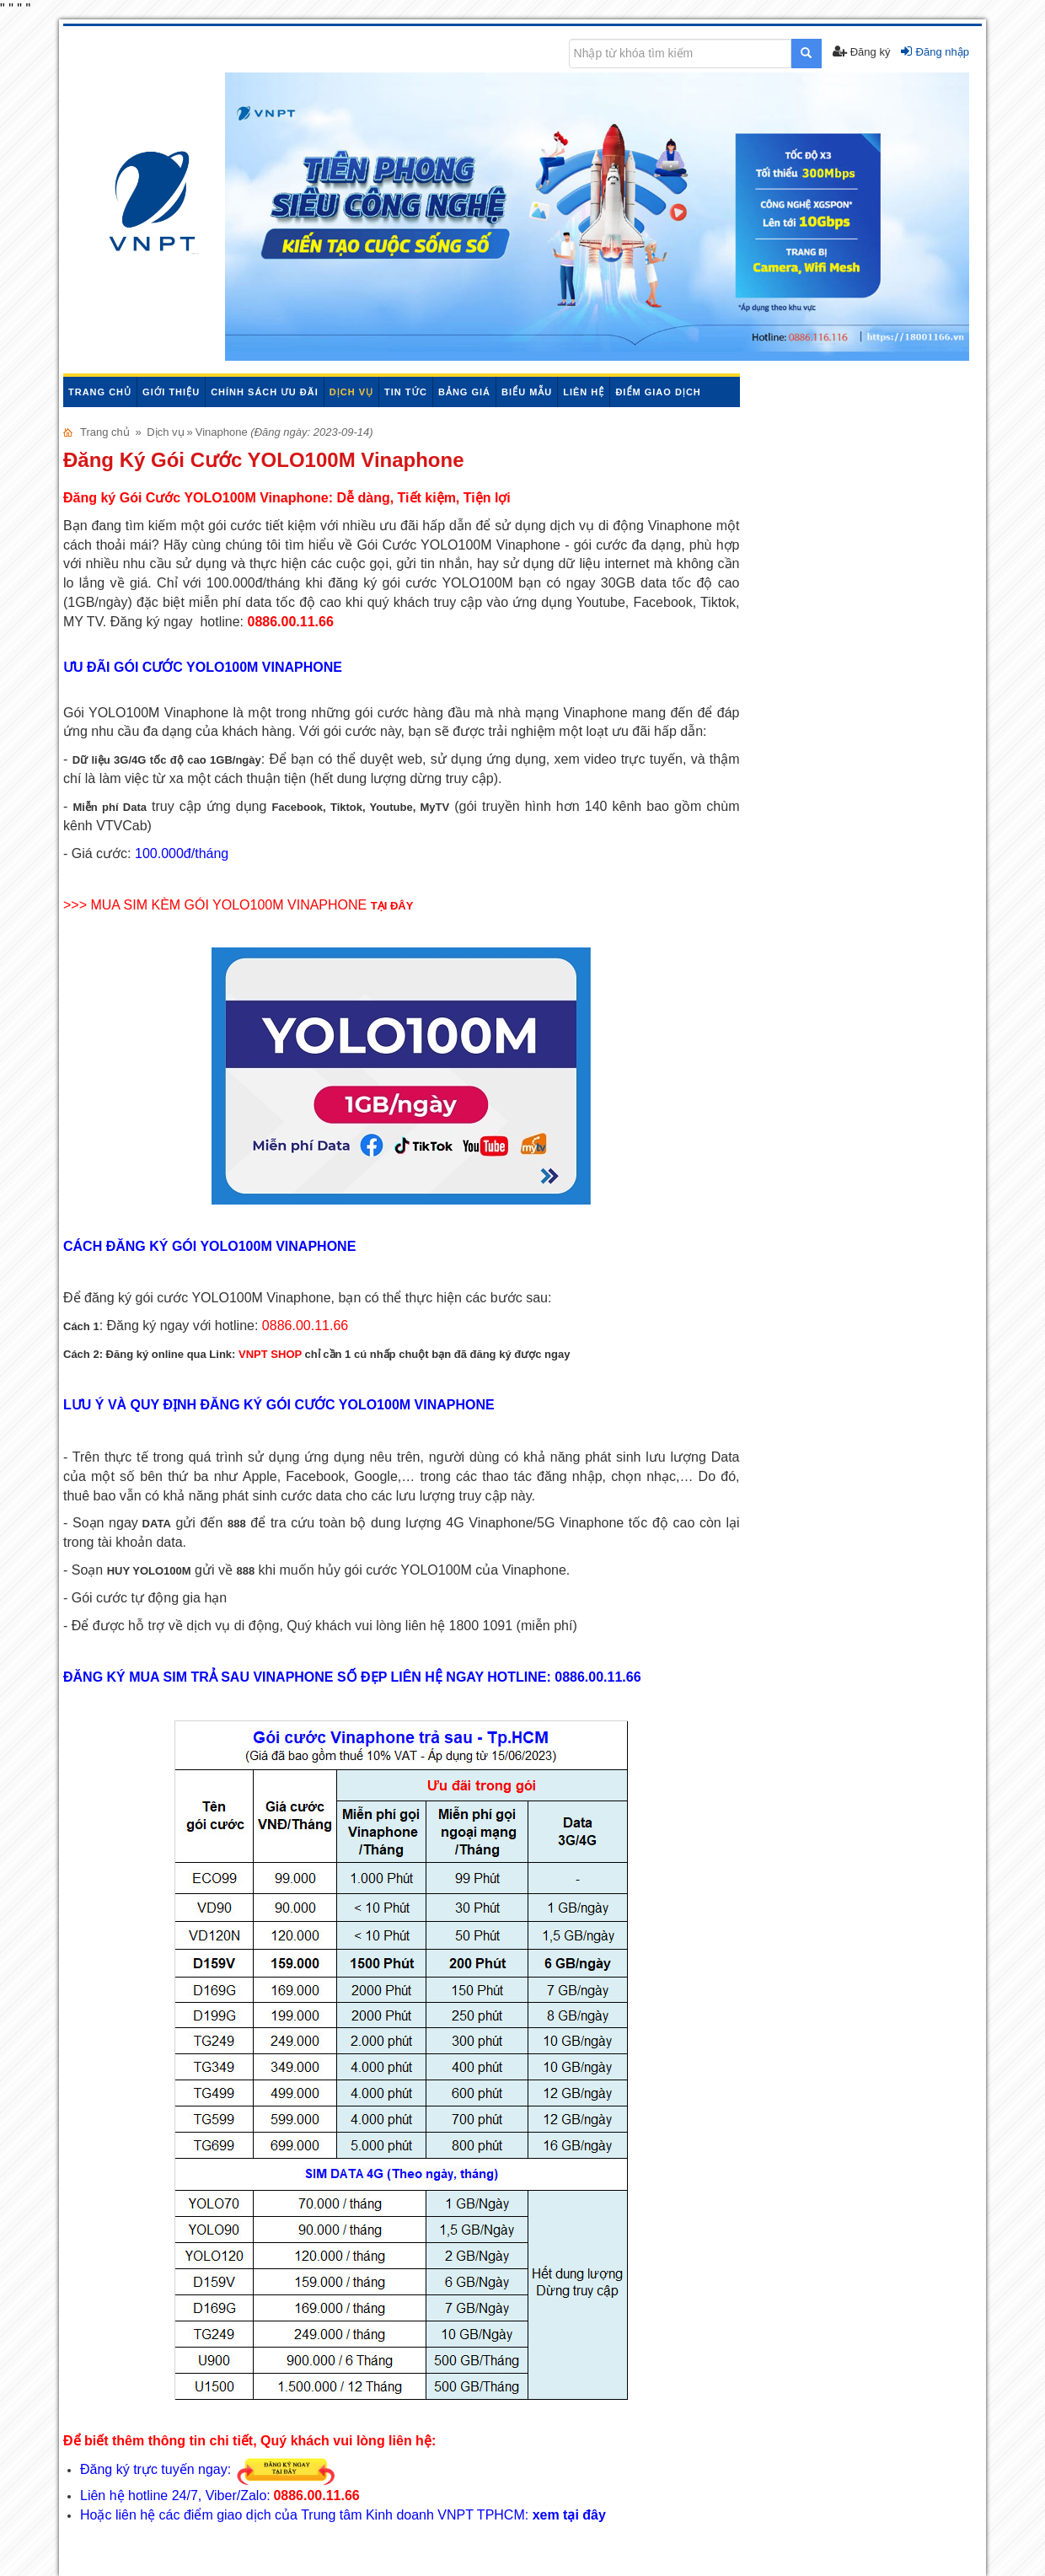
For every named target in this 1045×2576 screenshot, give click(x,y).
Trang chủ (99, 392)
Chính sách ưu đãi (265, 392)
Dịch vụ (351, 392)
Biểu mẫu (526, 392)
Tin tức (405, 392)
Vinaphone (223, 432)
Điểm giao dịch (657, 392)
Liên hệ (583, 392)
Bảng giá (464, 392)
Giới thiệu (171, 392)
